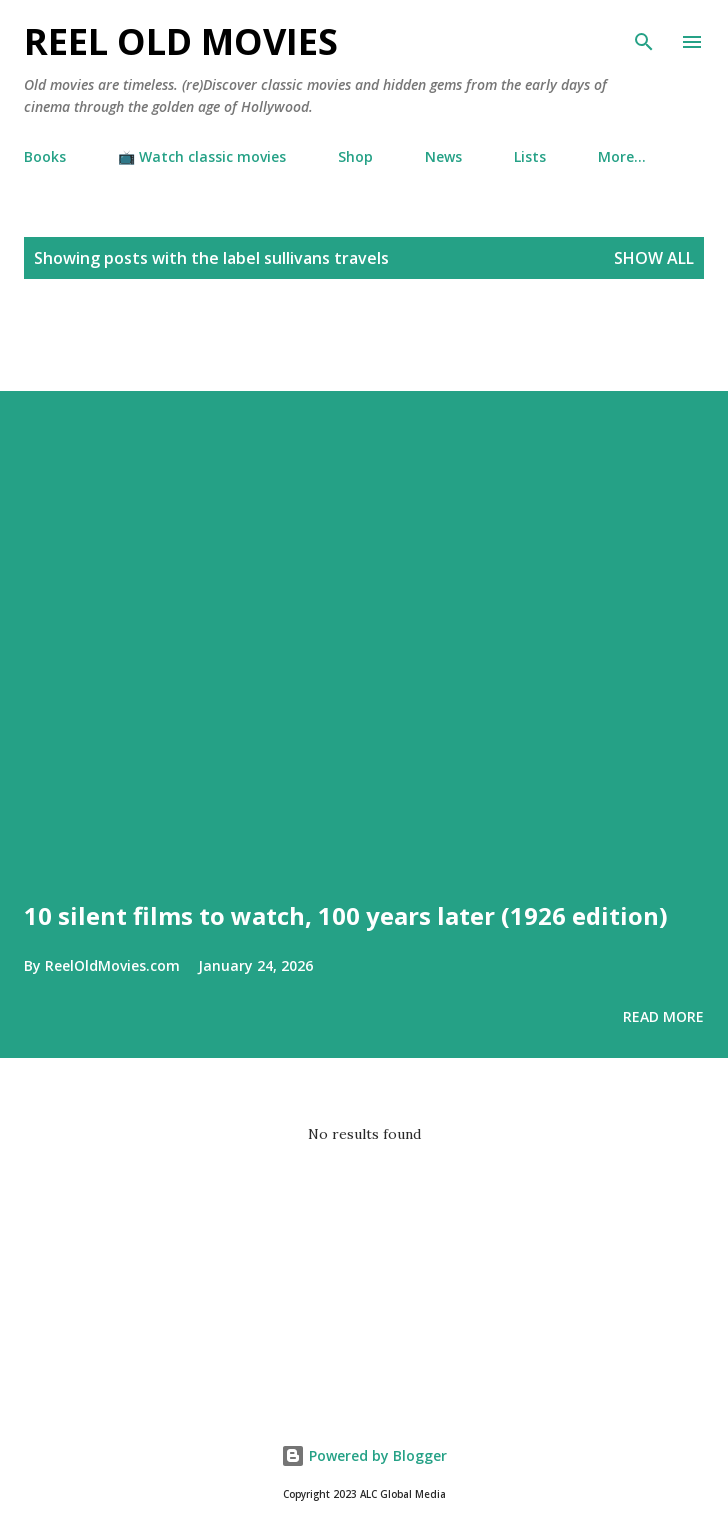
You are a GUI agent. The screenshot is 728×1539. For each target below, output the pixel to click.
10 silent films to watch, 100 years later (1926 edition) (346, 915)
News (443, 156)
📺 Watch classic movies (202, 156)
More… (622, 156)
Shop (355, 156)
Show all (654, 258)
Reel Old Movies (181, 41)
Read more (663, 1016)
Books (45, 156)
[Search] (644, 36)
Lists (530, 156)
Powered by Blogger (364, 1455)
